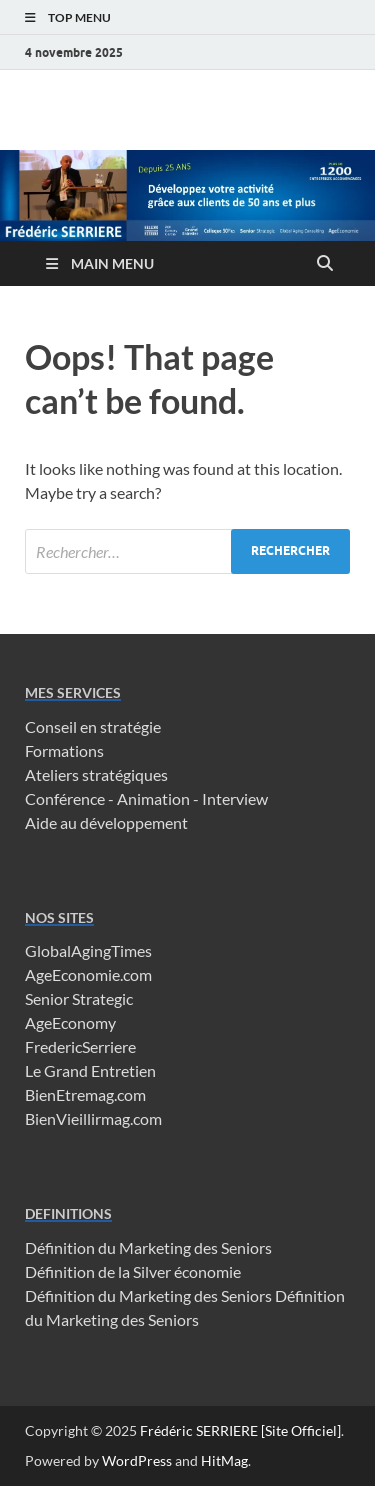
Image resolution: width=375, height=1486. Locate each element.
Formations (64, 750)
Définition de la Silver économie (133, 1271)
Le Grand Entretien (90, 1070)
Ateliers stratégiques (96, 774)
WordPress (137, 1460)
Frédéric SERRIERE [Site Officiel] (240, 1430)
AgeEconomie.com (88, 974)
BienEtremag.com (85, 1094)
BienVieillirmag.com (93, 1118)
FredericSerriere (80, 1046)
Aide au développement (106, 822)
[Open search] (325, 264)
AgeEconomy (70, 1022)
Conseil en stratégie (93, 726)
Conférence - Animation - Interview (146, 798)
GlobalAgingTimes (88, 950)
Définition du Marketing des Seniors (148, 1247)
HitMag (224, 1460)
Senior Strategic (79, 998)
